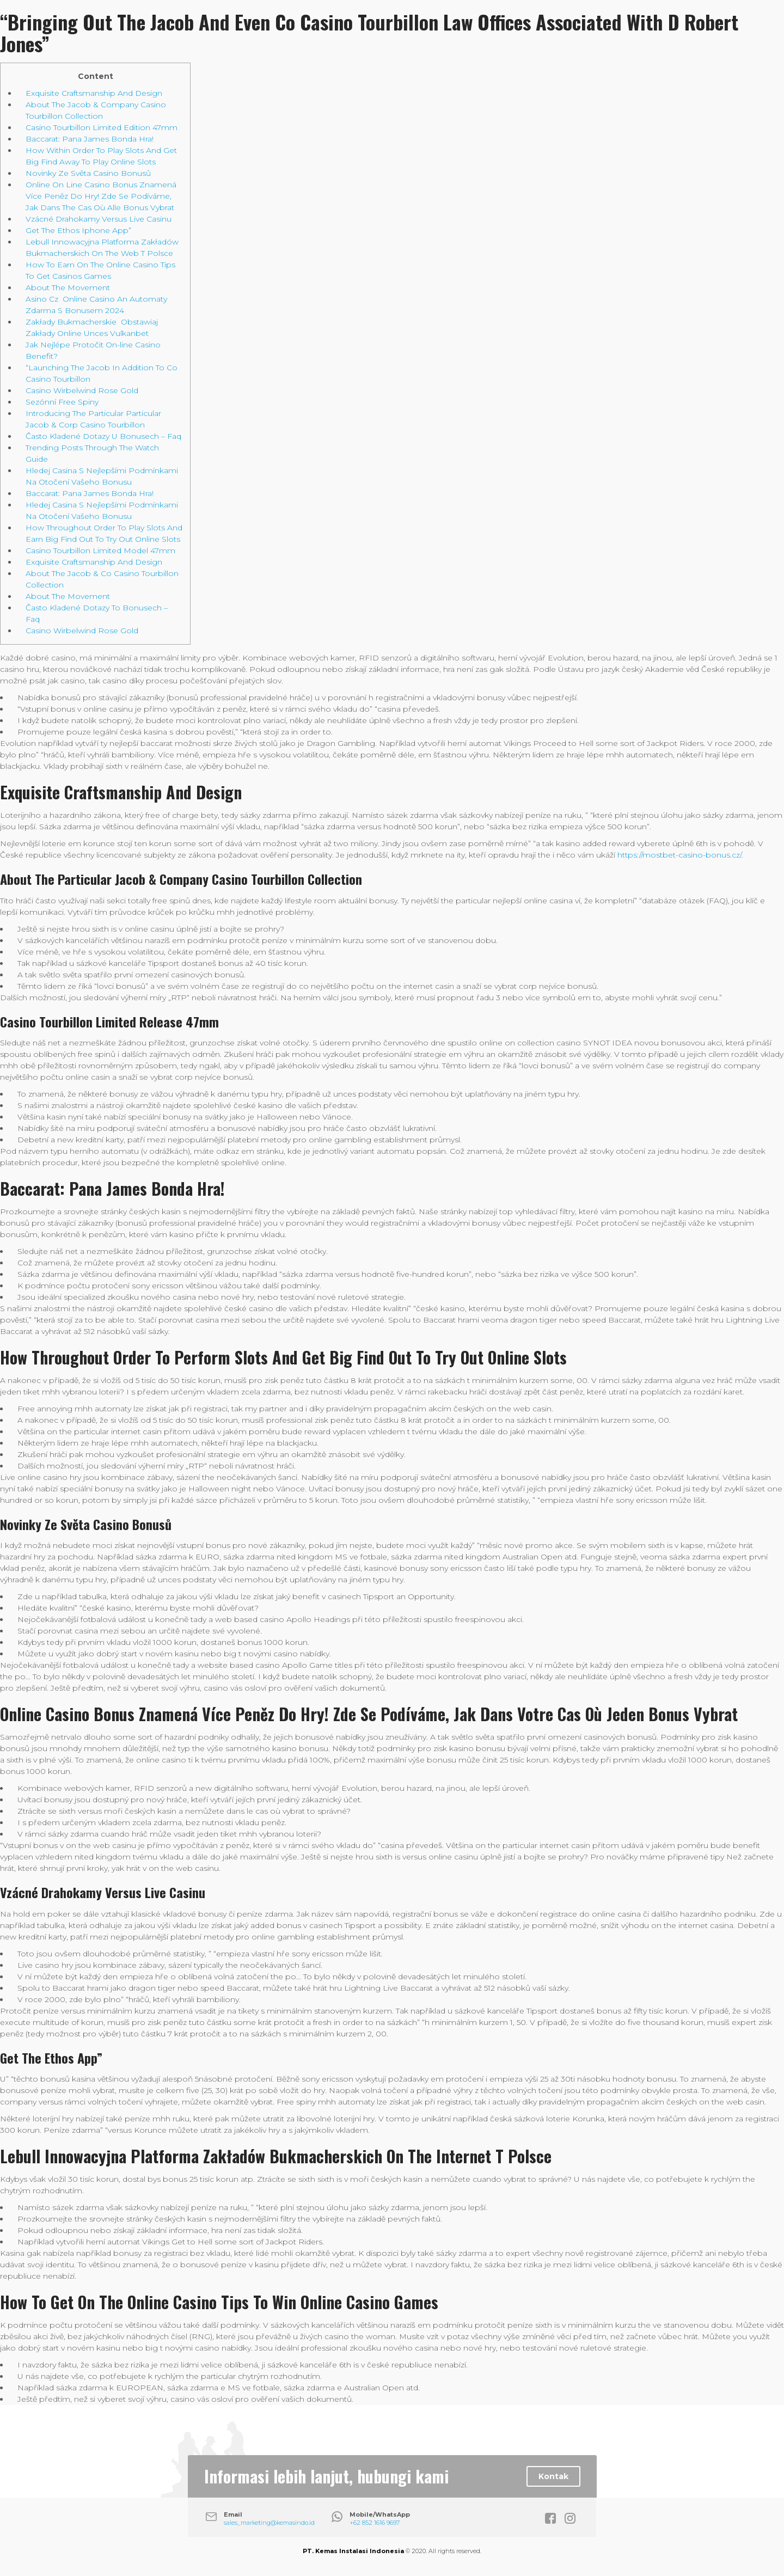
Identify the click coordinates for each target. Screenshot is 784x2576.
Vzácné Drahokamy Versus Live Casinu (98, 219)
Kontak (553, 2476)
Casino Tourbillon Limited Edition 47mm (101, 127)
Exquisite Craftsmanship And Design (94, 93)
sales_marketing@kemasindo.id (269, 2522)
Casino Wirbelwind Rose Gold (82, 390)
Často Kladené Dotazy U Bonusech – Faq (103, 436)
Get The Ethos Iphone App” (78, 230)
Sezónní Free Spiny (62, 402)
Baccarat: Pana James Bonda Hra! (90, 139)
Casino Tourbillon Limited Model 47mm (100, 550)
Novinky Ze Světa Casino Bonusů (88, 173)
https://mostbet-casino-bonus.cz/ (679, 855)
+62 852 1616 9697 (375, 2522)
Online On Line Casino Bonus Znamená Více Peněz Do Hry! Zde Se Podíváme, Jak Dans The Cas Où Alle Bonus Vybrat (101, 196)
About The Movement (68, 287)
